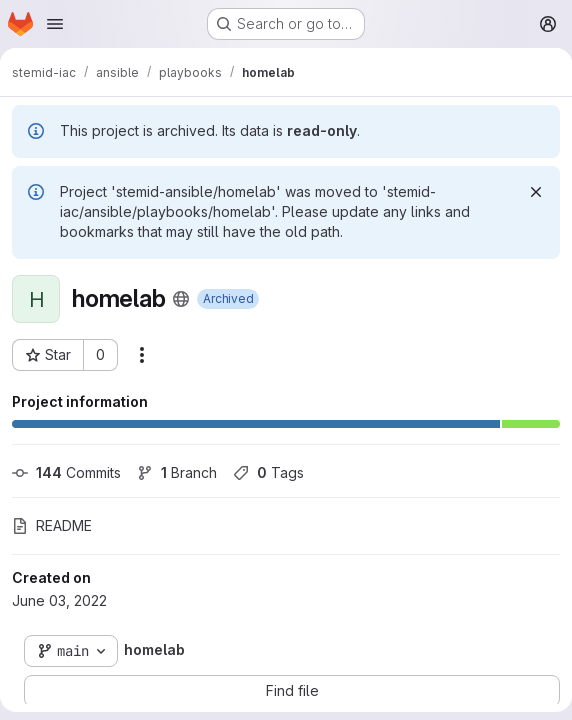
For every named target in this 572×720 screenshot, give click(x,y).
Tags (268, 472)
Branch (177, 472)
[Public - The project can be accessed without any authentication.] (181, 299)
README (52, 525)
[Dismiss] (536, 192)
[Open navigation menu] (55, 24)
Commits (66, 472)
